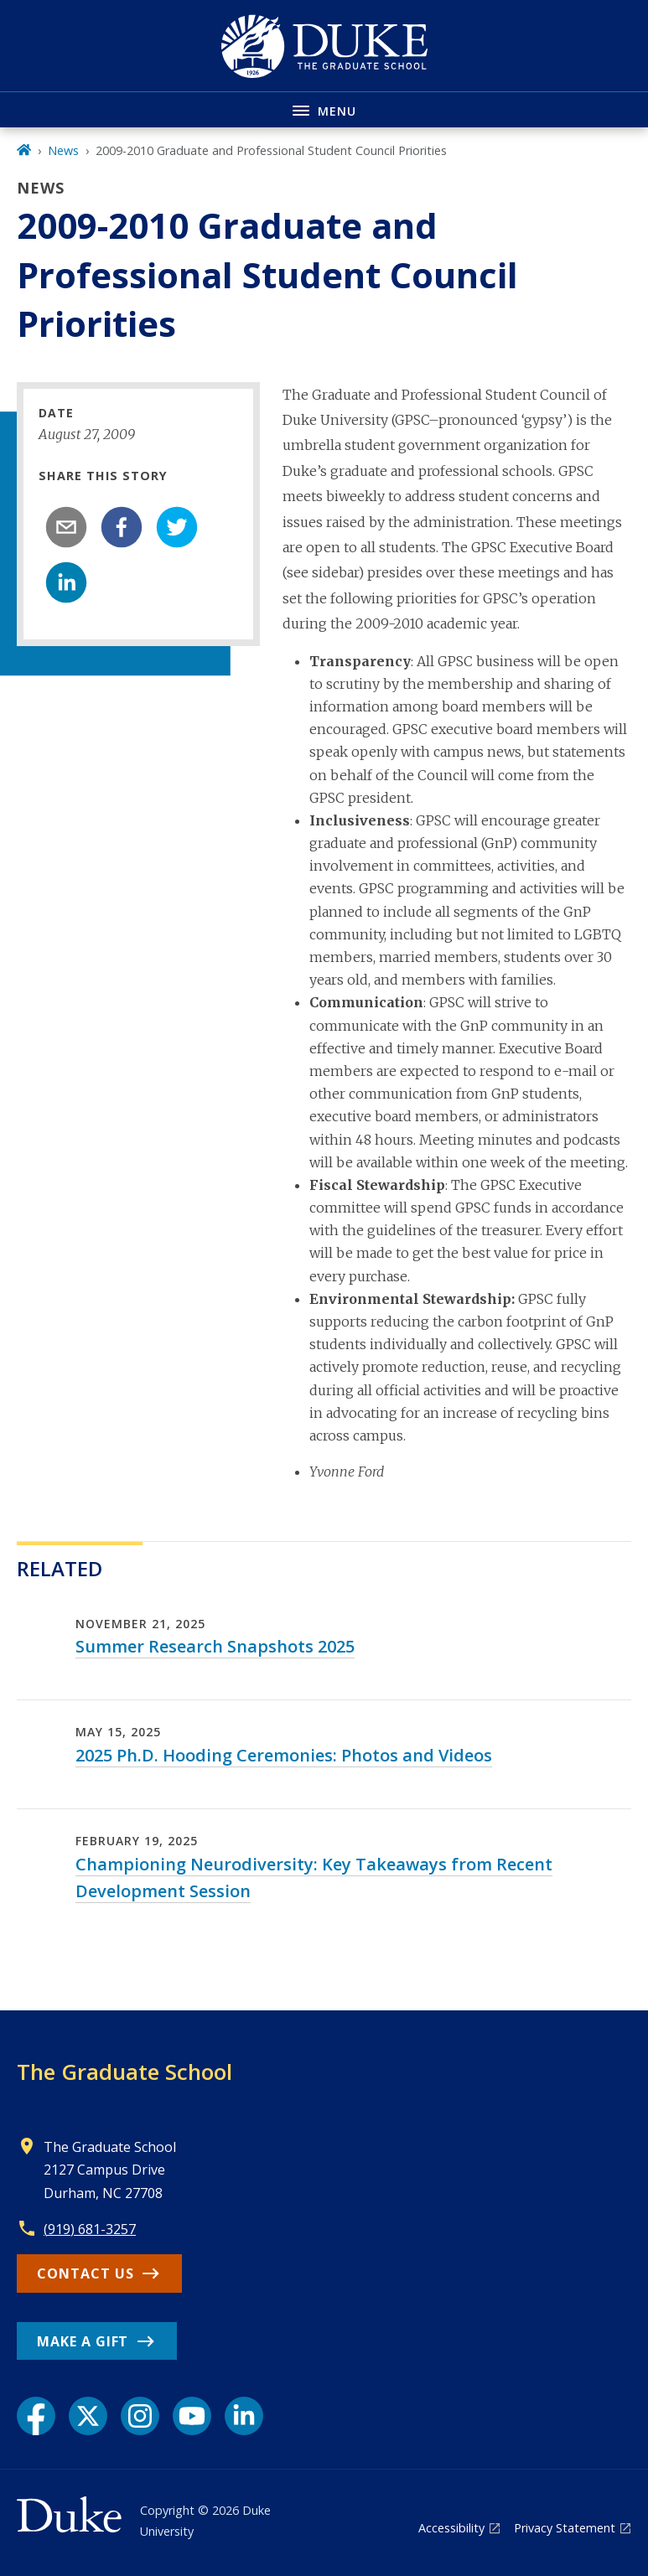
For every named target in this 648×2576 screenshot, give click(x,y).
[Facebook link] (36, 2416)
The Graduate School (124, 2071)
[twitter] (177, 527)
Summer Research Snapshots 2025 (215, 1646)
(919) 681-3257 (90, 2229)
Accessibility (451, 2528)
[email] (66, 527)
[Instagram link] (140, 2416)
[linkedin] (66, 582)
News (63, 150)
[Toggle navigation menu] (324, 109)
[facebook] (122, 527)
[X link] (88, 2416)
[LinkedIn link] (244, 2416)
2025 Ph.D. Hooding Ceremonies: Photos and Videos (283, 1755)
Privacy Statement (564, 2528)
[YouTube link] (192, 2416)
